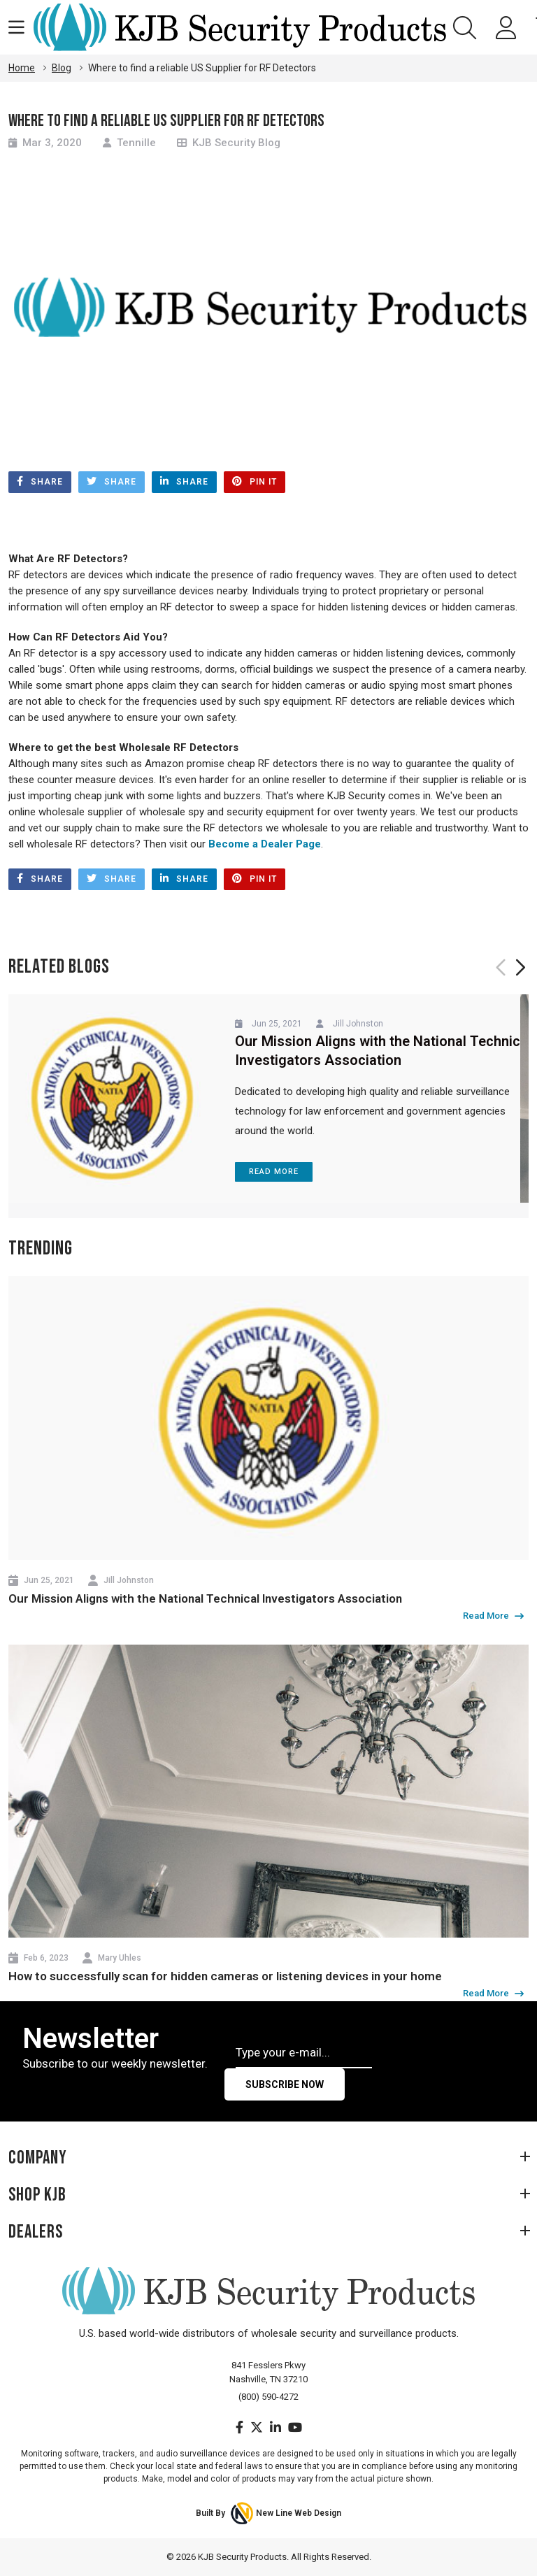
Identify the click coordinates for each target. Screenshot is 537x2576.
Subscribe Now (284, 2084)
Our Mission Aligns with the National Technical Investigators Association (205, 1598)
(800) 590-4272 (268, 2396)
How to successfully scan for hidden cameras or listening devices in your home (225, 1976)
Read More (274, 1172)
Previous (501, 966)
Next (519, 966)
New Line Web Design (298, 2513)
